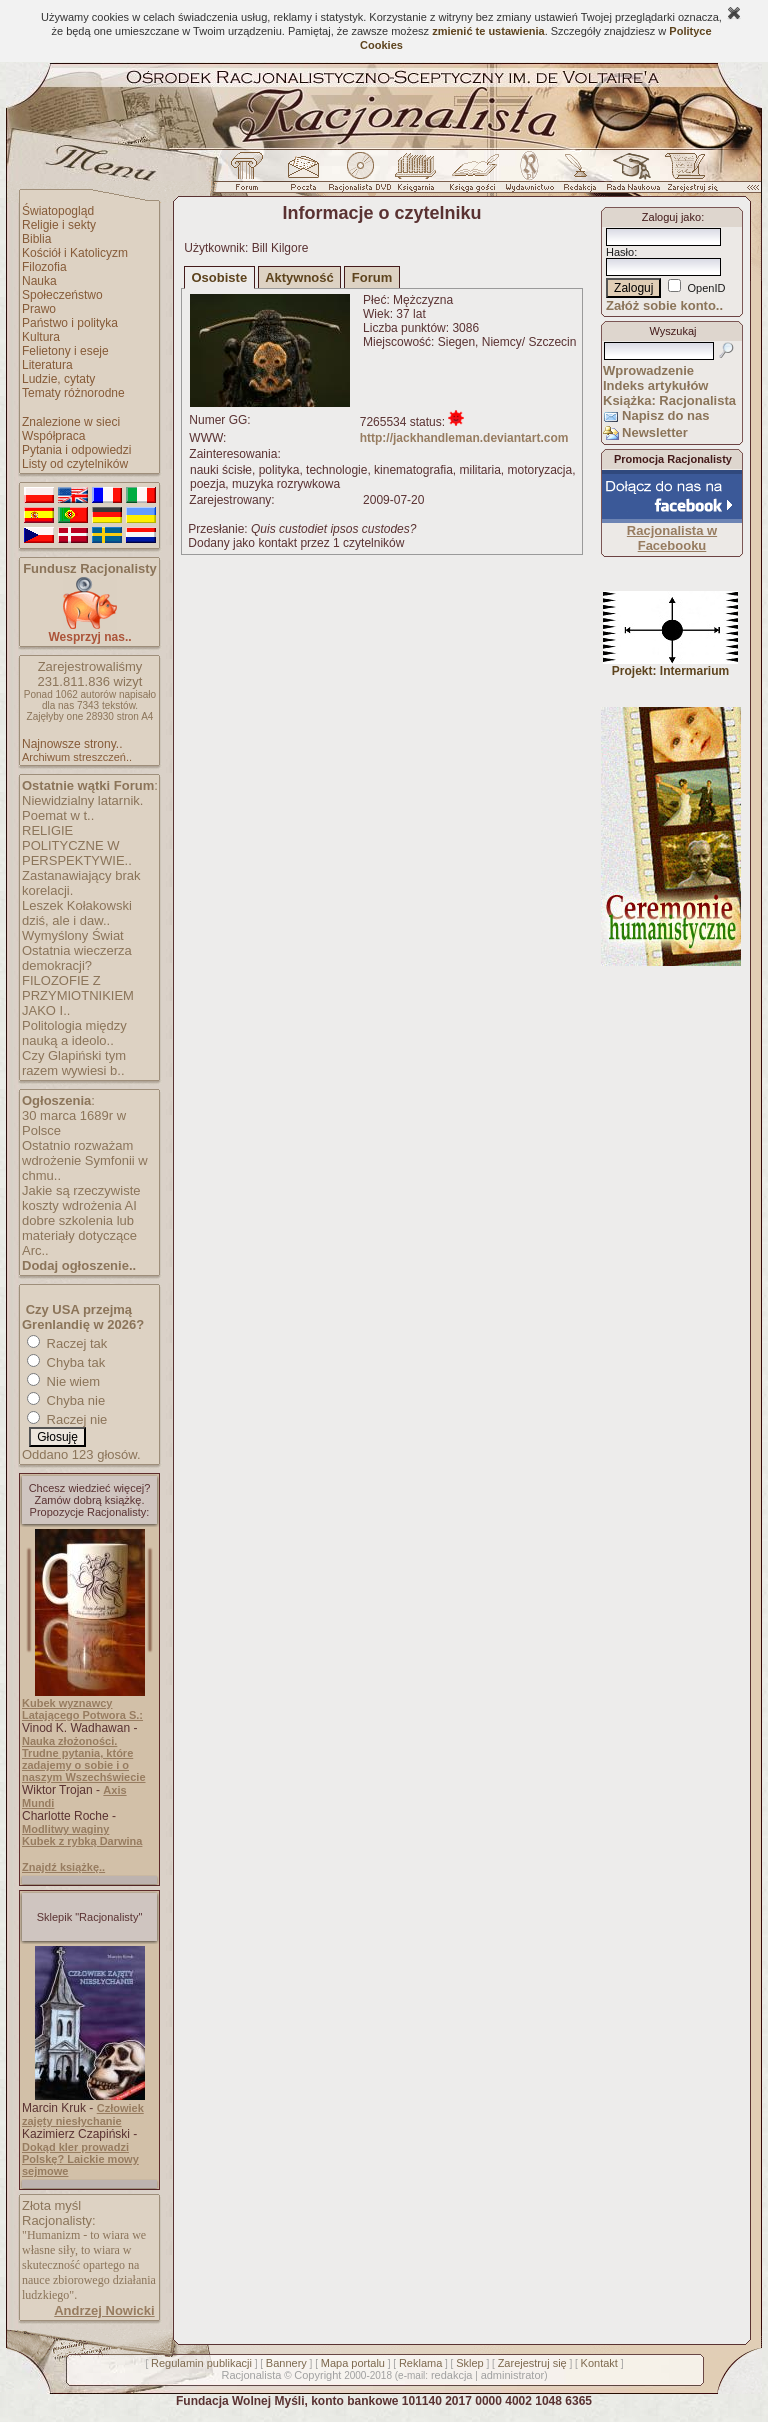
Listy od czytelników (75, 464)
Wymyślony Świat (73, 935)
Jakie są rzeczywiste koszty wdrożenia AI (81, 1198)
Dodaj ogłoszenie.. (79, 1265)
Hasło (620, 252)
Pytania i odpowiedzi (76, 450)
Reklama (420, 2363)
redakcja (452, 2375)
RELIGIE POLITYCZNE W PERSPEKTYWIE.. (77, 845)
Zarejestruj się (532, 2363)
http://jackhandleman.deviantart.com (464, 438)
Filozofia (44, 267)
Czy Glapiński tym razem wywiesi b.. (74, 1063)
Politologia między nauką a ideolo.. (74, 1033)
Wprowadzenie (648, 370)
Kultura (41, 337)
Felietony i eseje (65, 351)
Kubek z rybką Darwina (82, 1841)
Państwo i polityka (70, 323)
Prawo (39, 309)
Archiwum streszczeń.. (77, 757)
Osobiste (220, 277)
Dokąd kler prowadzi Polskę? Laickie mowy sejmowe (80, 2159)
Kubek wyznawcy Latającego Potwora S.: (82, 1709)
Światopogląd (58, 211)
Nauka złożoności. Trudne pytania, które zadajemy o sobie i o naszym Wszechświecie (84, 1759)
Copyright (317, 2375)
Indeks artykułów (655, 385)
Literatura (47, 365)
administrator (513, 2375)
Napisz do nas (665, 415)
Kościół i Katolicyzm (75, 253)
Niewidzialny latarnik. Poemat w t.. (82, 808)
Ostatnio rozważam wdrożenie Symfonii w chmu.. (85, 1160)
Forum (372, 277)
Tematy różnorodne (73, 393)
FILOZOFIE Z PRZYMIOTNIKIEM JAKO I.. (78, 995)
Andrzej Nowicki (104, 2310)
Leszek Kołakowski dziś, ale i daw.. (77, 913)
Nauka (39, 281)
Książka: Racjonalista (669, 400)
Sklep (470, 2363)
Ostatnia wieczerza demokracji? (77, 958)
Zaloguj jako (671, 217)
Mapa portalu (353, 2363)
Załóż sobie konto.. (664, 305)
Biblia (36, 239)
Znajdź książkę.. (63, 1867)
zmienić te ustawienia (488, 31)
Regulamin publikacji (201, 2363)
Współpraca (53, 436)
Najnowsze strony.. (72, 744)
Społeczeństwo (62, 295)
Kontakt (599, 2363)
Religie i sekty (59, 225)
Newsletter (655, 432)
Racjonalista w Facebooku (672, 538)
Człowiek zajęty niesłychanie (83, 2114)
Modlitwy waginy (65, 1829)
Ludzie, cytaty (58, 379)
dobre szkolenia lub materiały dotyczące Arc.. (79, 1235)
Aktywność (299, 277)
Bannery (286, 2363)
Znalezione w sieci (71, 422)
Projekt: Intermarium (670, 665)
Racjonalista (251, 2375)
